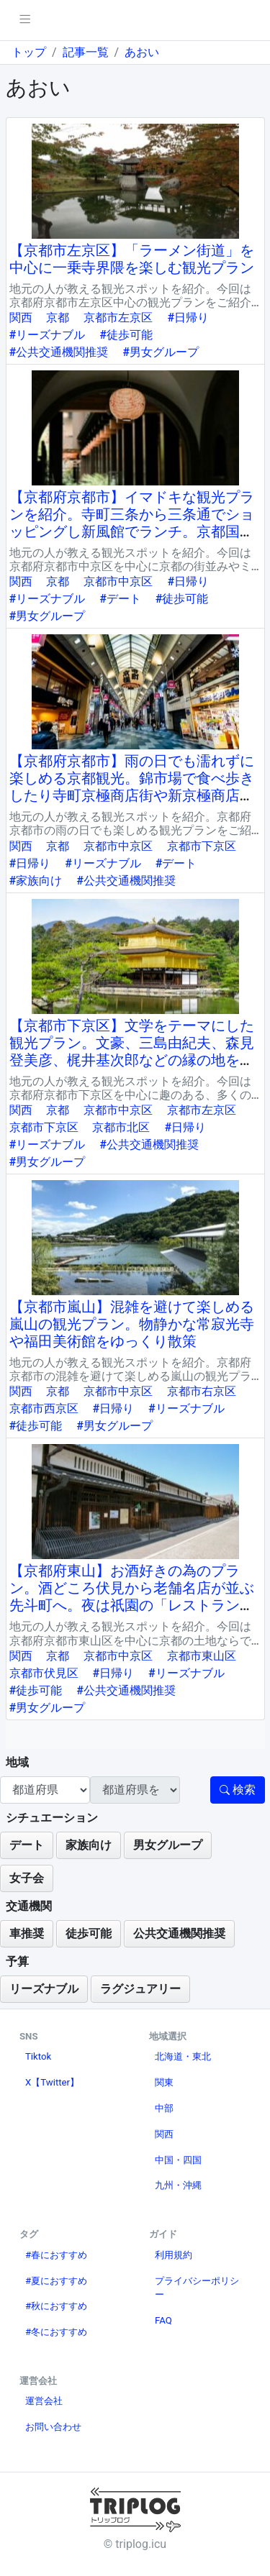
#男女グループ (160, 352)
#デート (120, 599)
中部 (164, 2108)
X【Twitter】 (52, 2082)
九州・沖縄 (178, 2185)
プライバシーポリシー (197, 2288)
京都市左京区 (118, 317)
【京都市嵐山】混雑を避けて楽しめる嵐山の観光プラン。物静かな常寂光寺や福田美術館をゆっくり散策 (131, 1324)
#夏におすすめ (56, 2280)
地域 (17, 1762)
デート (26, 1845)
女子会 (26, 1878)
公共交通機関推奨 (179, 1933)
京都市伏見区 (43, 1673)
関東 (164, 2082)
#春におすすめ (56, 2255)
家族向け (89, 1845)
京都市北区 (121, 1127)
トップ (29, 52)
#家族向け (36, 880)
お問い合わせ (53, 2426)
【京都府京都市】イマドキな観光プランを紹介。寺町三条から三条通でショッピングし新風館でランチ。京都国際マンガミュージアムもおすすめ (131, 522)
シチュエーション (52, 1817)
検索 (238, 1789)
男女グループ (167, 1845)
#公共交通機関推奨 (59, 352)
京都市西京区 (43, 1408)
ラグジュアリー (140, 1989)
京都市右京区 (201, 1391)
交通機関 (29, 1906)
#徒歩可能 (126, 335)
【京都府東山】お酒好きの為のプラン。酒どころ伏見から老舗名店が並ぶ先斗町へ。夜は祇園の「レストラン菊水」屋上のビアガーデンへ (131, 1596)
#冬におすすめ (56, 2331)
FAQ (163, 2320)
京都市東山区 (201, 1656)
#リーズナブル (47, 335)
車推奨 (26, 1933)
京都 (57, 317)
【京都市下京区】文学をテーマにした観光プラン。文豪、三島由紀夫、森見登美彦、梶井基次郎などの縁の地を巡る (131, 1051)
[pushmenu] (25, 20)
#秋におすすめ (56, 2306)
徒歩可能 (89, 1933)
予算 (17, 1961)
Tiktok (38, 2056)
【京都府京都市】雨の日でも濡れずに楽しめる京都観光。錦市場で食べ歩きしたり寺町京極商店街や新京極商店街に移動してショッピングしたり (131, 786)
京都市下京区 (201, 846)
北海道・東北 (183, 2056)
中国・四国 (178, 2160)
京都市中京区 (118, 581)
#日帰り (188, 317)
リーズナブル (43, 1989)
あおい (142, 52)
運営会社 (44, 2400)
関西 (20, 317)
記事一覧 (86, 52)
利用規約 (173, 2255)
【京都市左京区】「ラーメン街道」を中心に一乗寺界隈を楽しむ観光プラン (131, 259)
